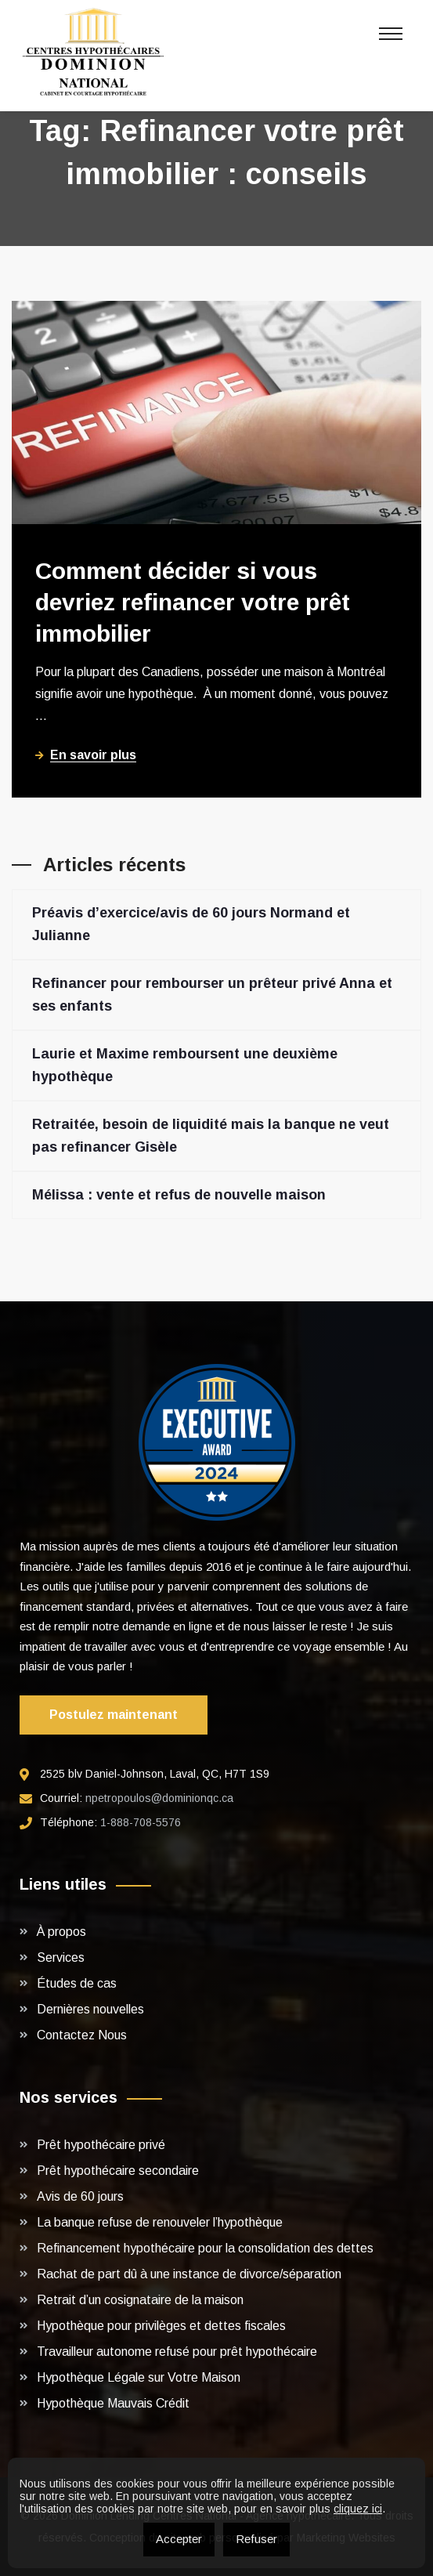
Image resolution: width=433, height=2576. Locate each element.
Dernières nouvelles (90, 2009)
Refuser (256, 2538)
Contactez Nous (82, 2035)
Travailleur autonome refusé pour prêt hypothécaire (177, 2351)
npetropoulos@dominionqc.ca (159, 1798)
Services (61, 1957)
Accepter (179, 2538)
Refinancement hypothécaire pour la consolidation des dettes (205, 2248)
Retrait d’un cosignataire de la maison (140, 2299)
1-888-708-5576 (140, 1822)
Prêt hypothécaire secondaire (118, 2170)
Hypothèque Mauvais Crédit (113, 2403)
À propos (61, 1931)
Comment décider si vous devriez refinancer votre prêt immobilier (192, 602)
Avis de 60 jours (80, 2196)
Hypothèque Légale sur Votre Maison (138, 2377)
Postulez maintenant (113, 1714)
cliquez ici (358, 2508)
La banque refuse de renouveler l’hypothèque (160, 2222)
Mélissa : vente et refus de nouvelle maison (179, 1195)
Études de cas (77, 1983)
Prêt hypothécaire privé (101, 2144)
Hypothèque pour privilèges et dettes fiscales (161, 2325)
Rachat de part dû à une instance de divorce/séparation (189, 2274)
